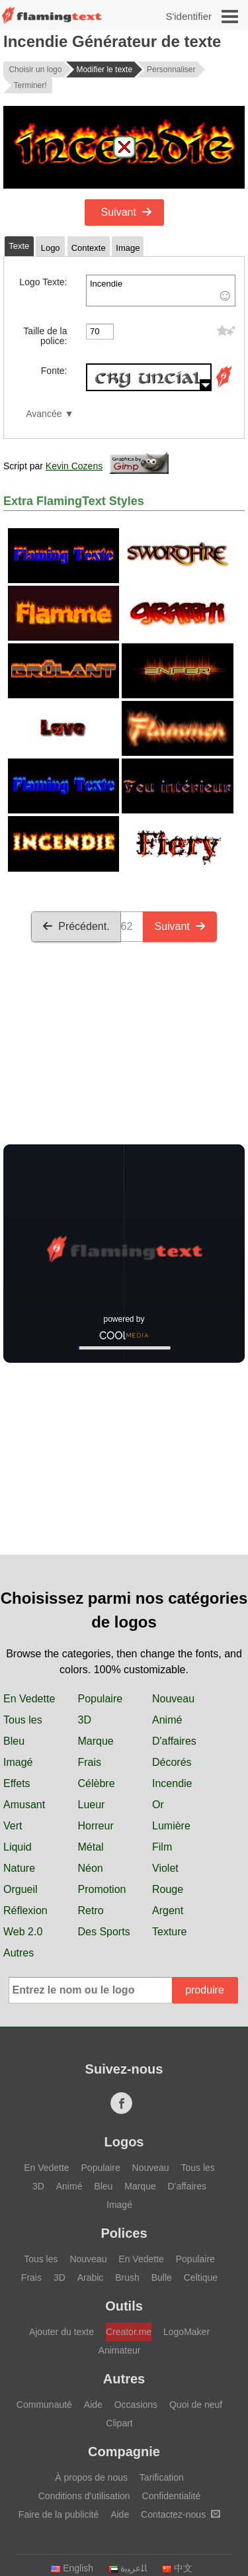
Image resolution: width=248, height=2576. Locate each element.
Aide (93, 2404)
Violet (165, 1868)
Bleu (13, 1741)
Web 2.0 (22, 1931)
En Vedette (29, 1698)
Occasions (135, 2404)
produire (204, 1990)
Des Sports (104, 1931)
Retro (91, 1910)
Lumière (171, 1825)
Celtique (201, 2277)
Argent (167, 1910)
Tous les (22, 1719)
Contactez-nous (180, 2514)
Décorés (172, 1762)
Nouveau (173, 1698)
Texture (169, 1931)
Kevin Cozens (74, 466)
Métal (91, 1847)
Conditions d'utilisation (84, 2496)
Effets (16, 1783)
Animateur (120, 2350)
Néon (90, 1868)
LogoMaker (186, 2331)
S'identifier (188, 16)
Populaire (100, 1698)
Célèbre (96, 1783)
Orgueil (20, 1889)
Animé (167, 1719)
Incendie (161, 290)
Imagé (17, 1762)
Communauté (44, 2404)
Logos (124, 2142)
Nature (19, 1868)
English (71, 2568)
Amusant (24, 1804)
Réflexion (25, 1910)
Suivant (126, 212)
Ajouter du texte (61, 2331)
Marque (96, 1741)
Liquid (17, 1847)
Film (162, 1847)
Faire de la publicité (59, 2514)
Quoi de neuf (195, 2404)
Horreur (96, 1825)
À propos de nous (91, 2477)
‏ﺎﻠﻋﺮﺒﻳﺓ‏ (127, 2568)
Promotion (102, 1889)
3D (84, 1719)
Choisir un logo (35, 69)
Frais (90, 1762)
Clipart (119, 2423)
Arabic (90, 2277)
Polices (124, 2233)
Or (158, 1804)
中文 (176, 2568)
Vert (12, 1825)
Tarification (162, 2477)
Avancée (44, 414)
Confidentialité (171, 2496)
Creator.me (128, 2331)
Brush (127, 2277)
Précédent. (75, 926)
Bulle (161, 2277)
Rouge (167, 1889)
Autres (18, 1952)
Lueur (91, 1804)
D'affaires (174, 1741)
